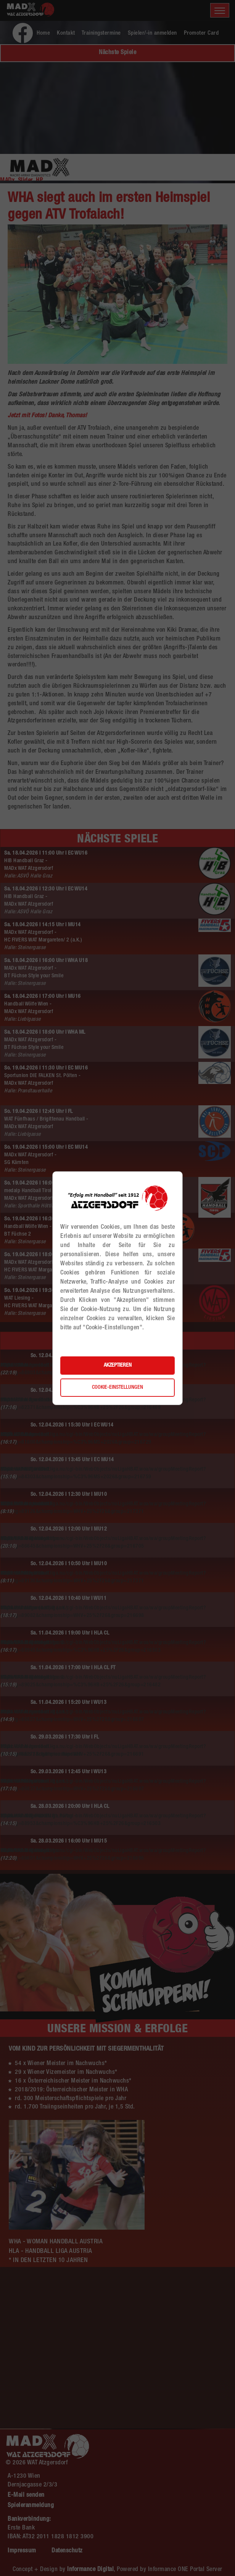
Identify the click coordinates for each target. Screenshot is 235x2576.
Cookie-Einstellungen (117, 1387)
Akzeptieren (118, 1365)
